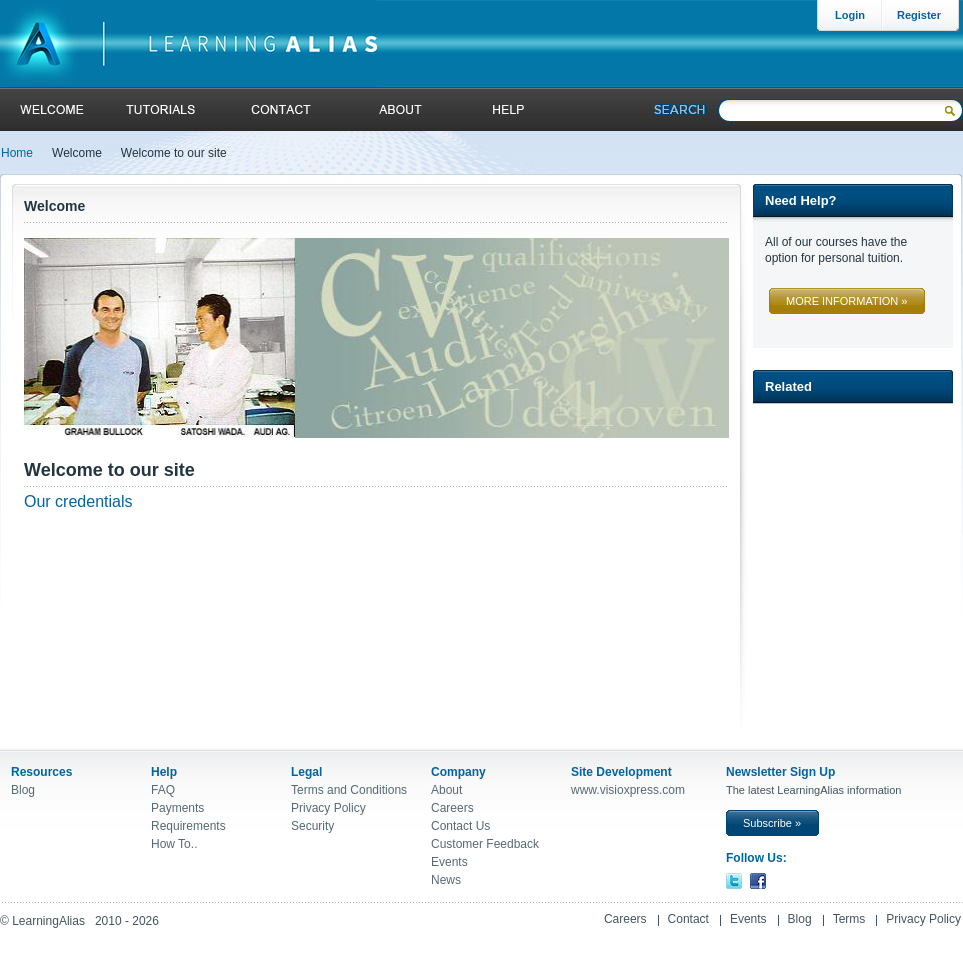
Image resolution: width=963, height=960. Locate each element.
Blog (23, 790)
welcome (52, 109)
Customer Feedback (485, 844)
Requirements (188, 826)
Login (850, 15)
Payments (177, 808)
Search (680, 109)
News (446, 880)
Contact (688, 919)
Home (17, 153)
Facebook (758, 881)
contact (281, 109)
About (398, 109)
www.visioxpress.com (628, 790)
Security (312, 826)
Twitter (734, 881)
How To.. (174, 844)
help (505, 109)
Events (449, 862)
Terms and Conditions (349, 790)
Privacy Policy (328, 808)
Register (919, 15)
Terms (849, 919)
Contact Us (460, 826)
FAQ (163, 790)
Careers (452, 808)
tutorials (160, 109)
